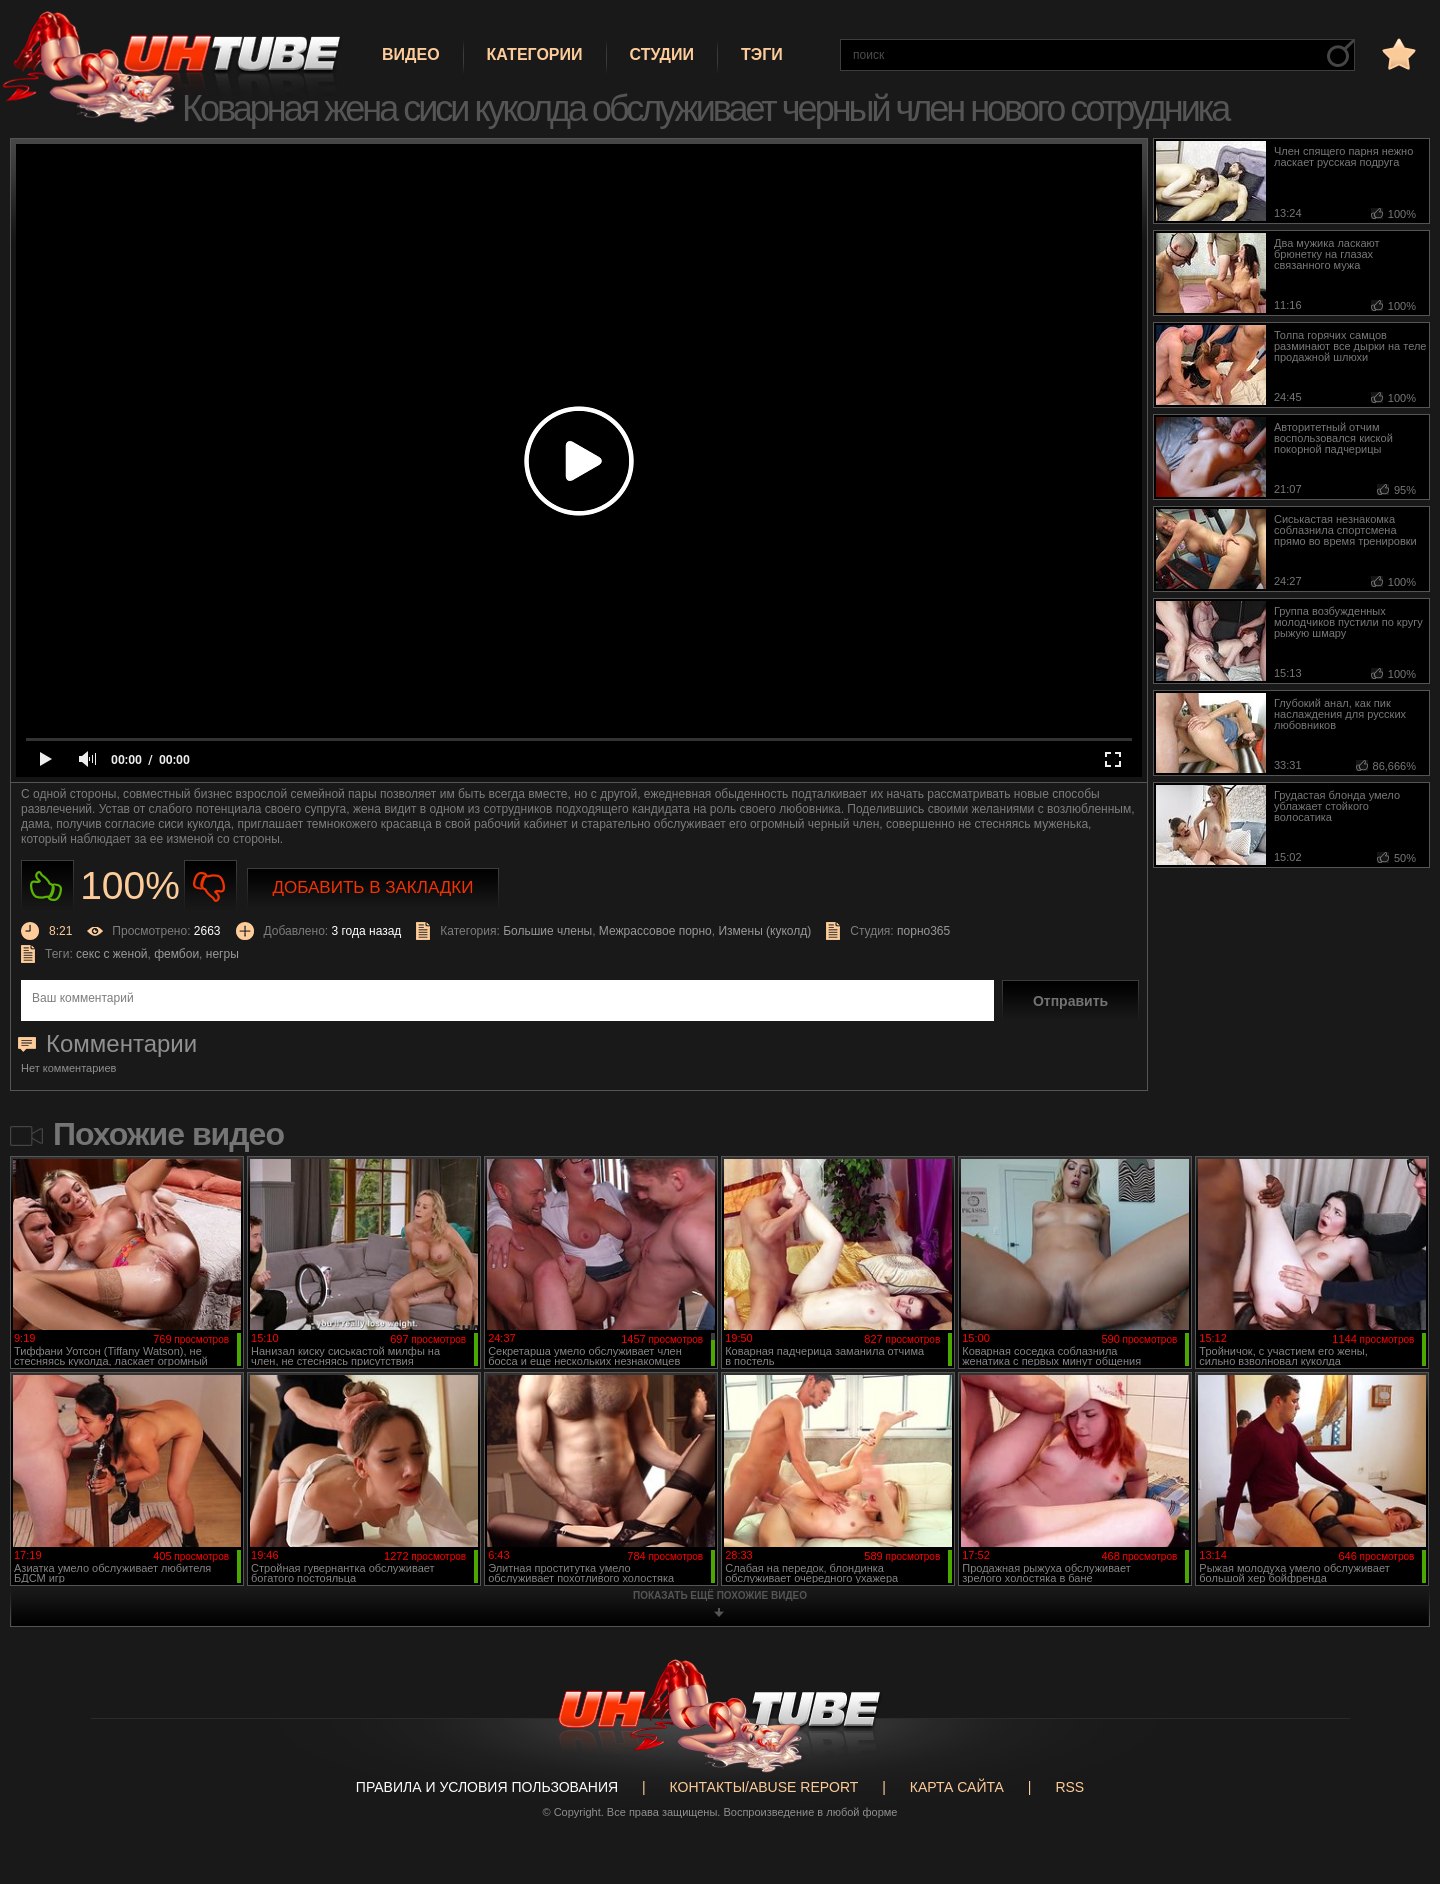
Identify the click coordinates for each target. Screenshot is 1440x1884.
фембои (176, 954)
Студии (662, 54)
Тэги (762, 54)
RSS (1069, 1787)
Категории (535, 54)
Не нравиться (210, 886)
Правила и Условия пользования (487, 1787)
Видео (411, 54)
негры (222, 954)
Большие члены (547, 931)
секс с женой (111, 954)
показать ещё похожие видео (720, 1595)
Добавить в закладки (373, 887)
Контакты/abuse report (764, 1787)
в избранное (1397, 53)
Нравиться (47, 886)
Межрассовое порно (655, 931)
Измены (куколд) (764, 931)
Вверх (1395, 1772)
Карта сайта (957, 1787)
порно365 (923, 931)
